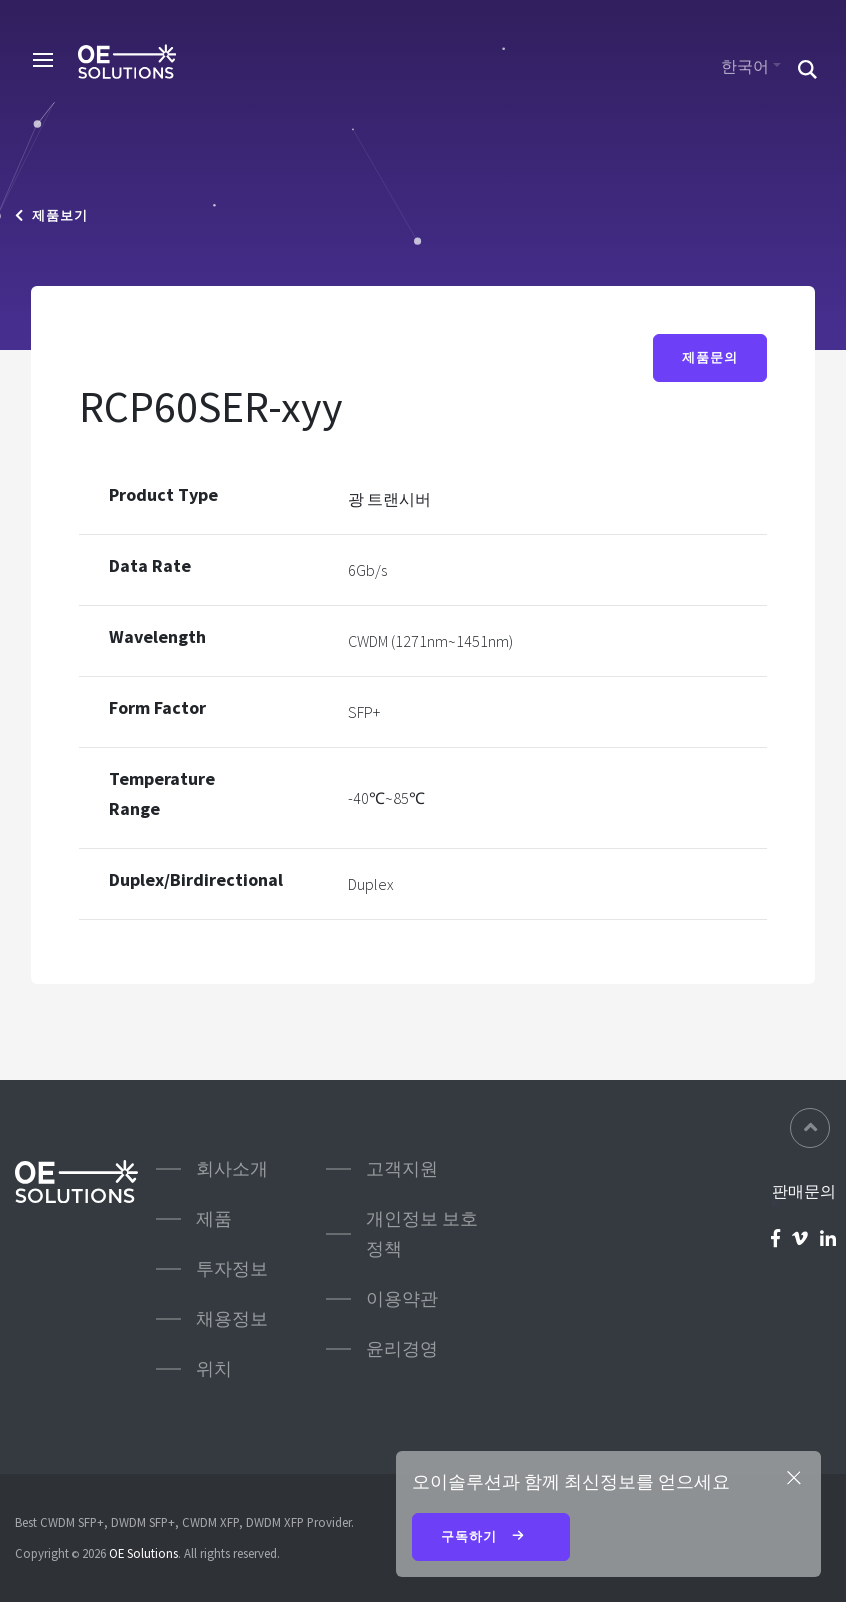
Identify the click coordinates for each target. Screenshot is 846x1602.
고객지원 (402, 1168)
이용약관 (402, 1298)
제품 (214, 1218)
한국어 (745, 66)
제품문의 (710, 357)
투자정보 (232, 1268)
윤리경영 (402, 1348)
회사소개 (232, 1168)
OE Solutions (143, 1553)
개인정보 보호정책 (422, 1233)
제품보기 (51, 215)
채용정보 (232, 1318)
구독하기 (491, 1538)
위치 (214, 1368)
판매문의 (804, 1191)
